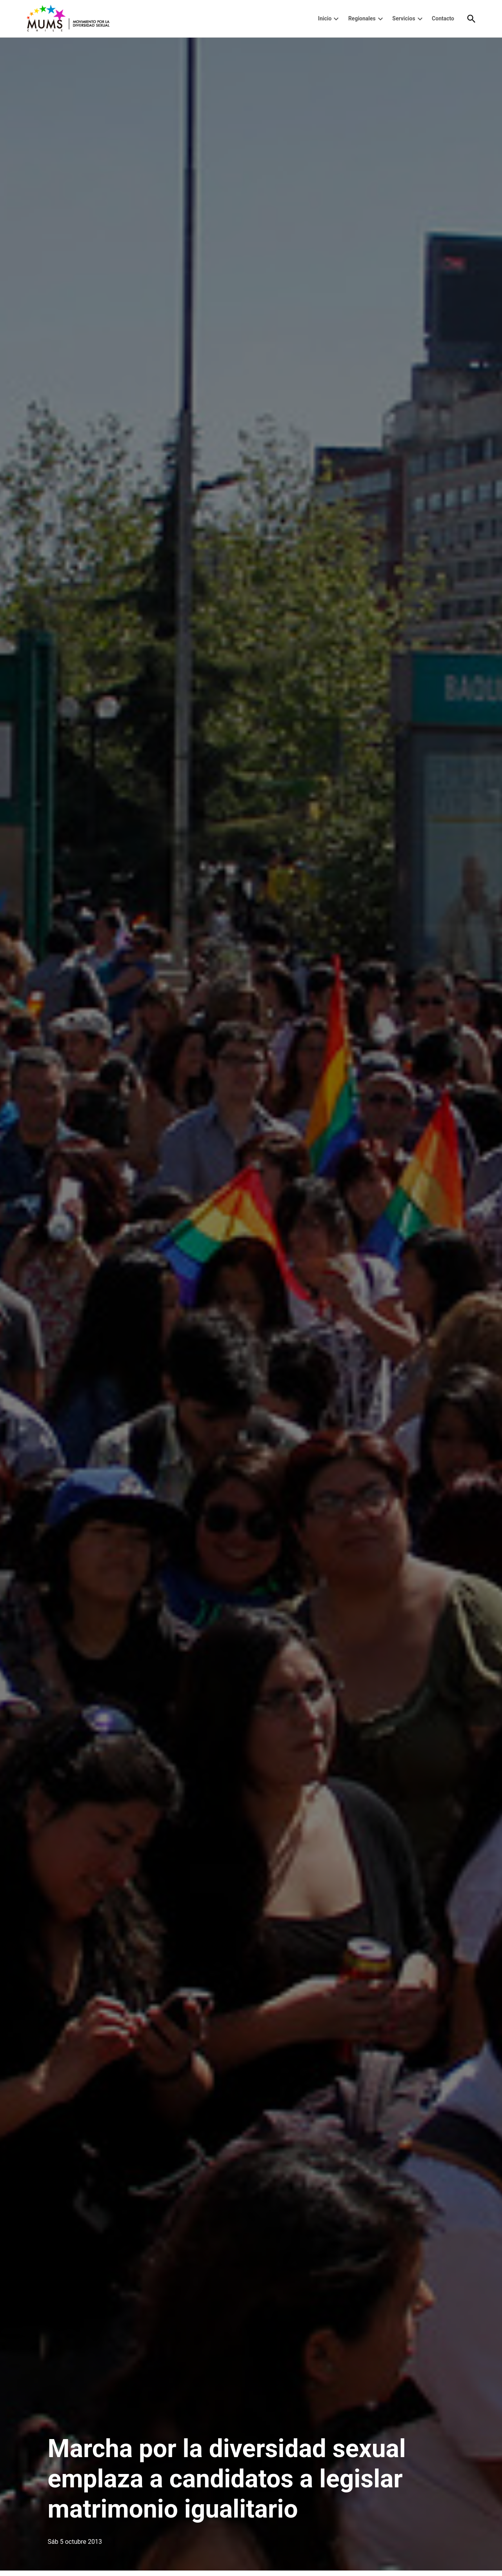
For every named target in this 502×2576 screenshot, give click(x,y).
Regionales (362, 18)
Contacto (443, 18)
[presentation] (336, 18)
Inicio (325, 18)
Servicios (403, 18)
